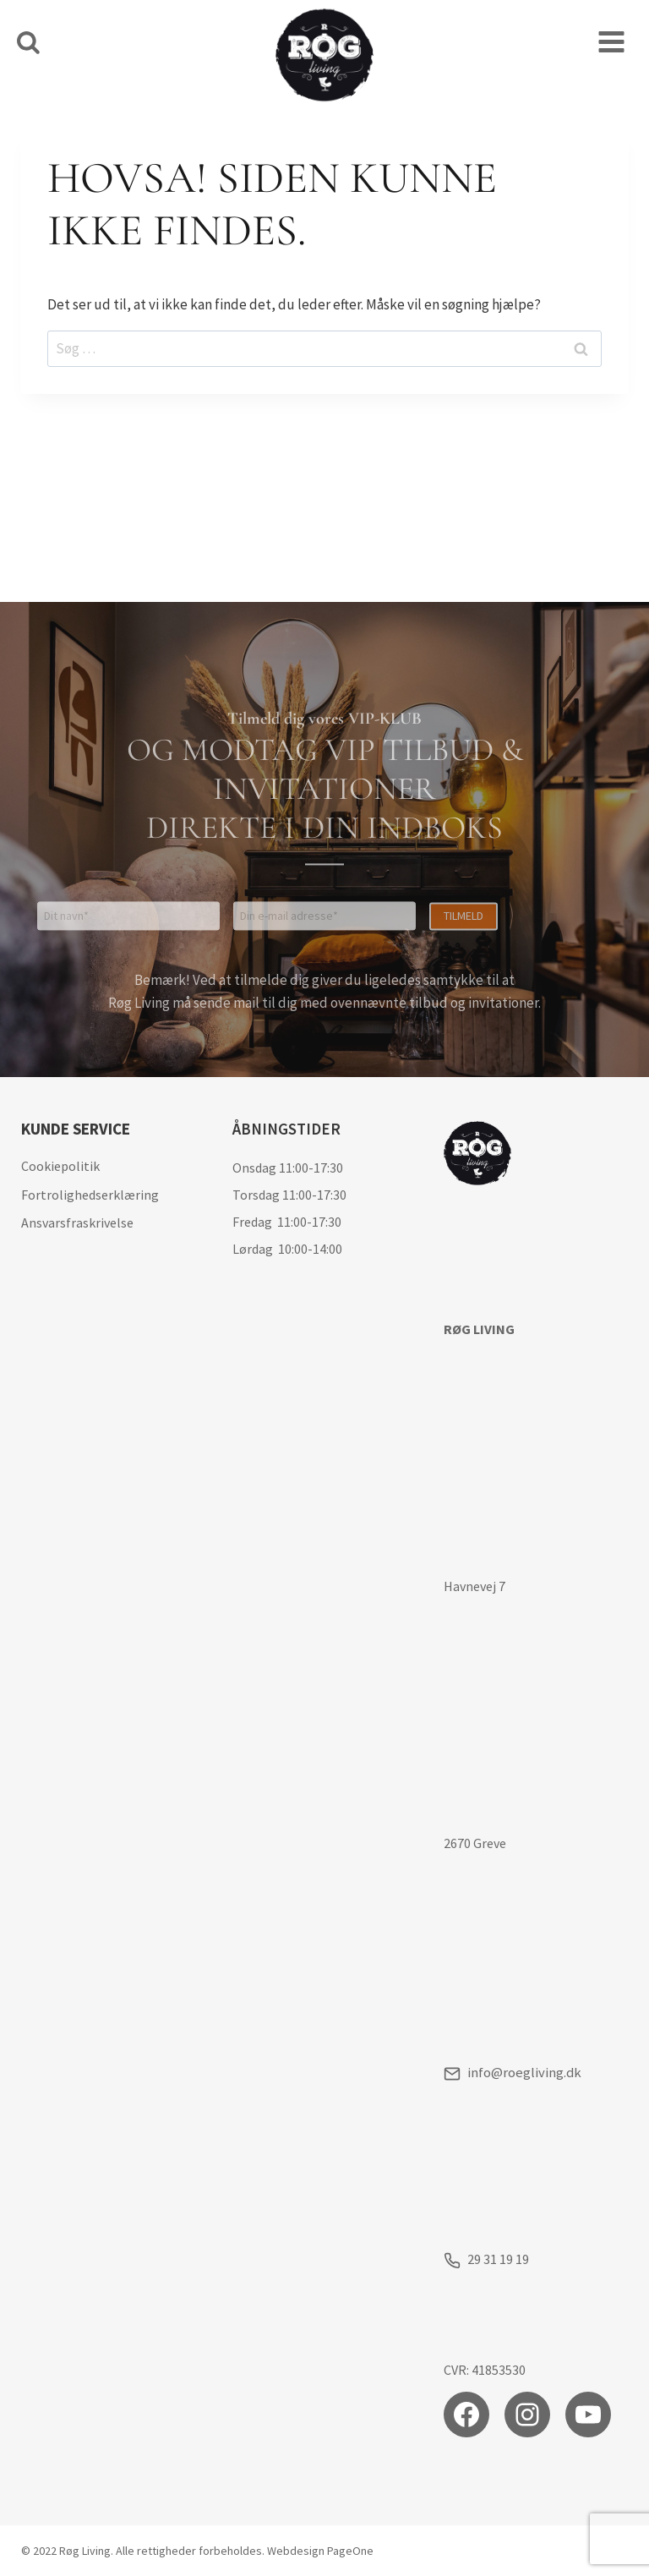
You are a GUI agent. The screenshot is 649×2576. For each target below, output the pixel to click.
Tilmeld (463, 799)
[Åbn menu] (611, 42)
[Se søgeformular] (28, 43)
